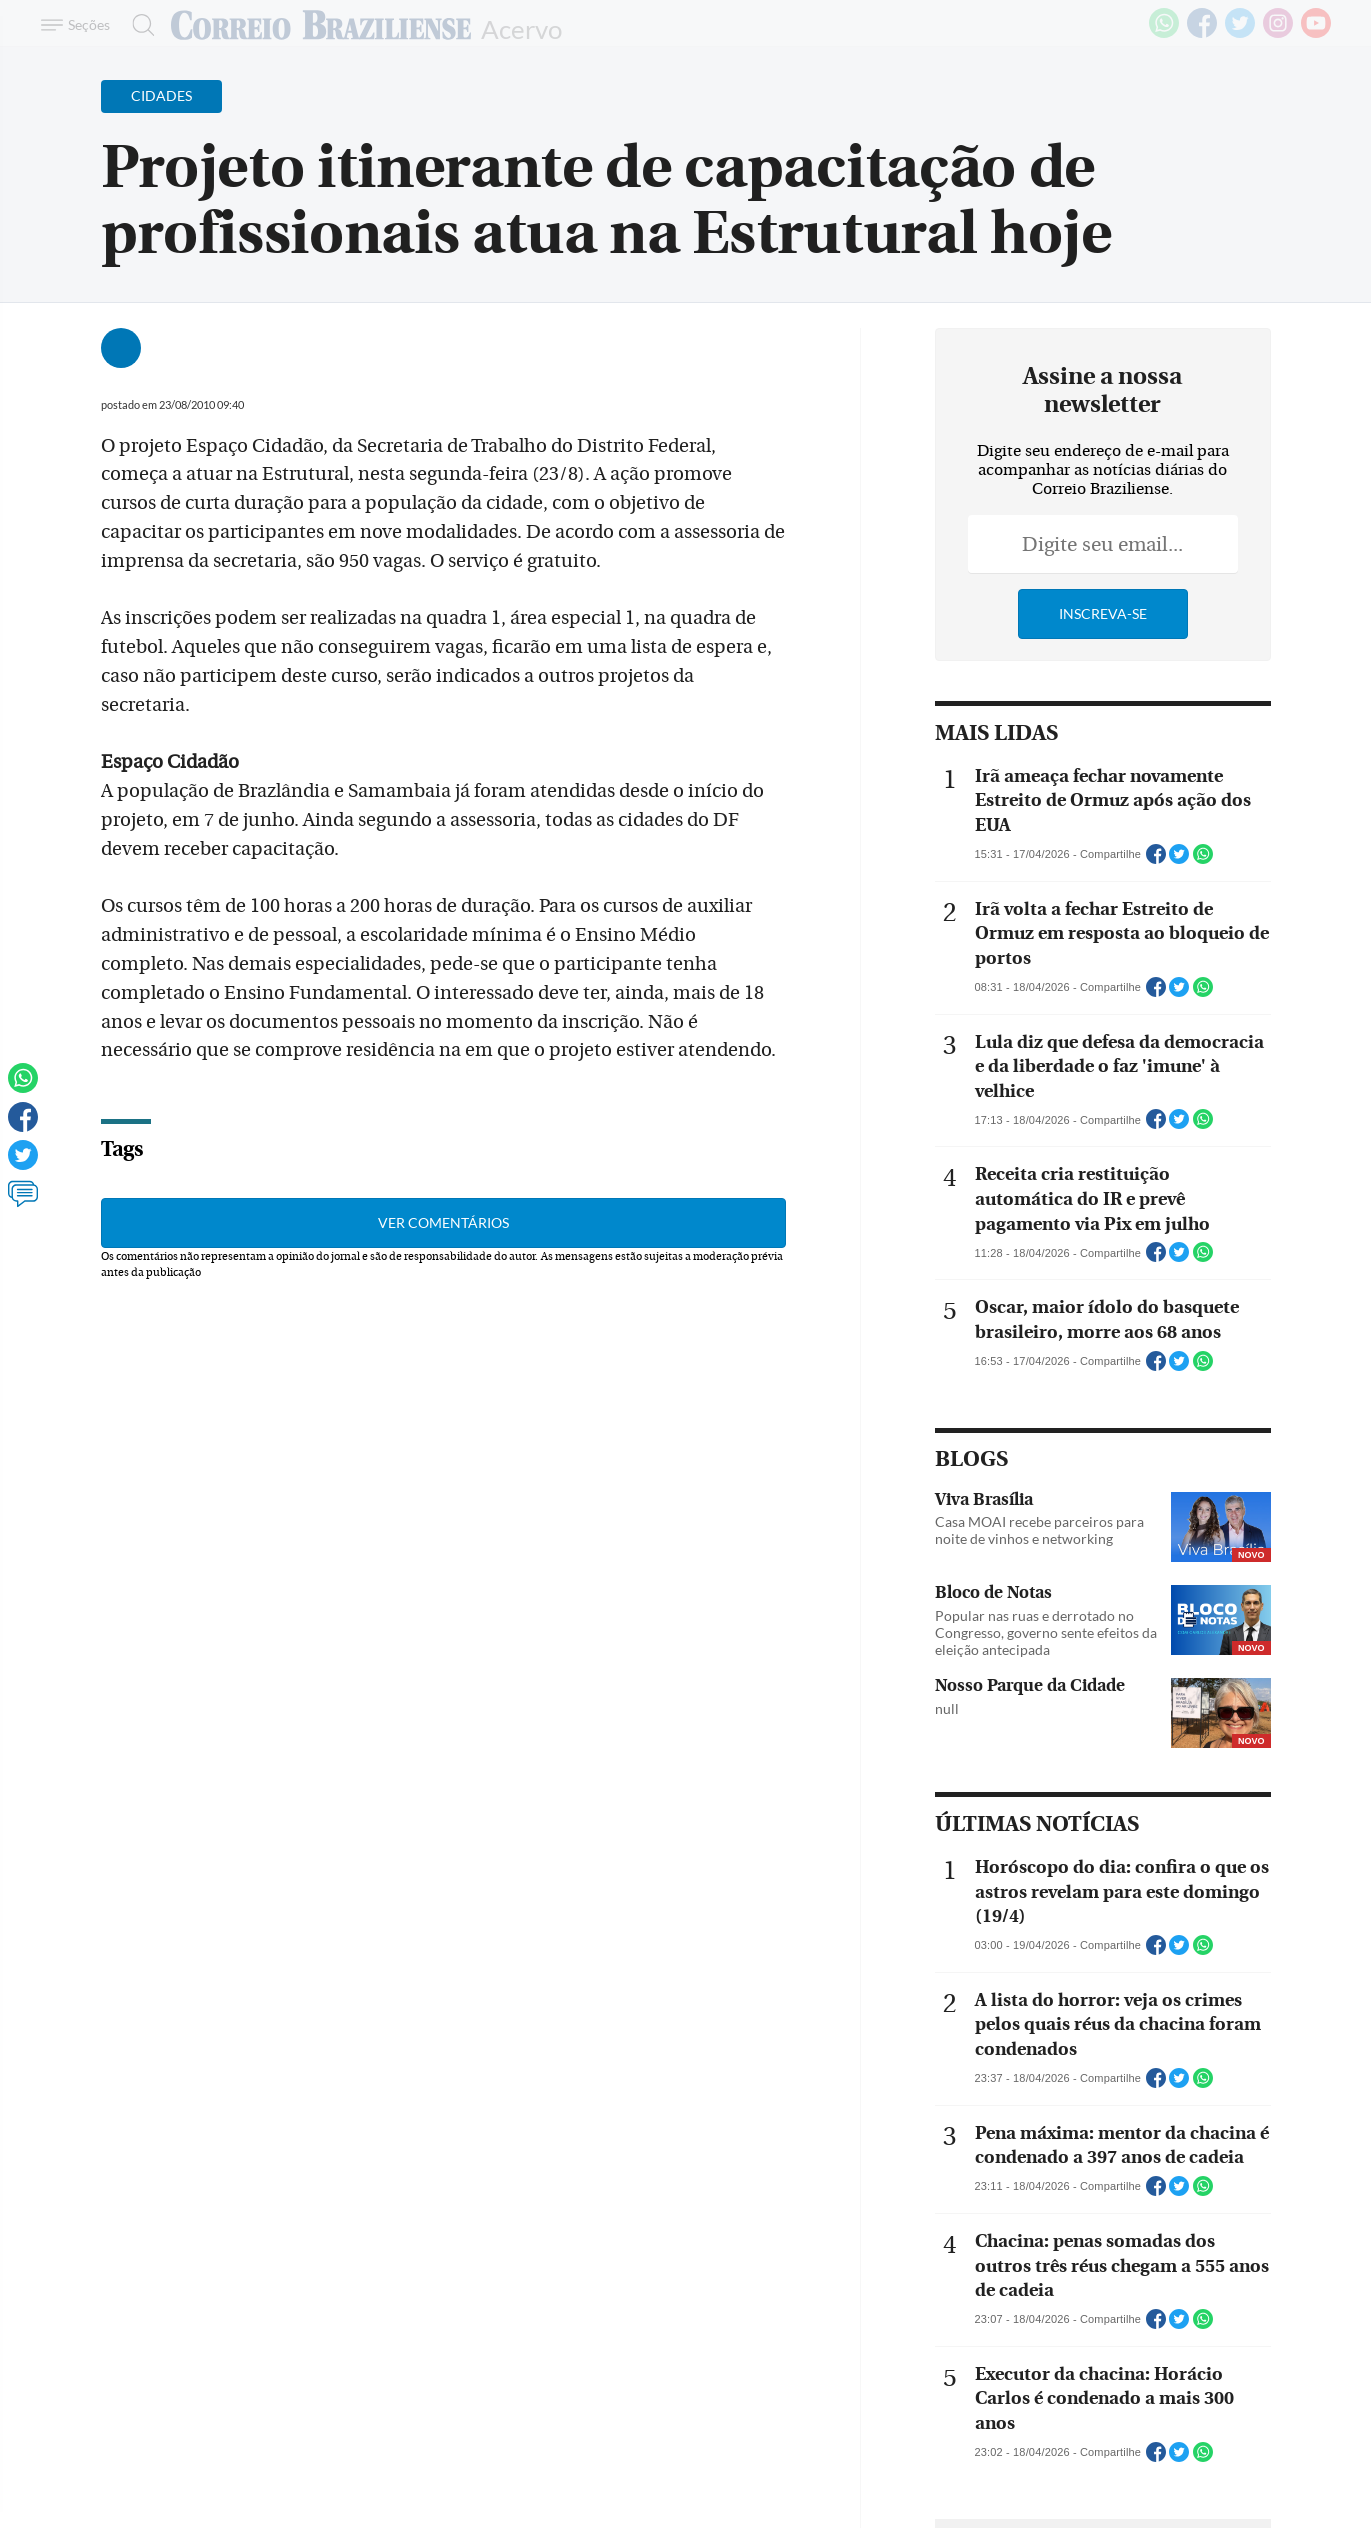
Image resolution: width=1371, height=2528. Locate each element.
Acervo (521, 27)
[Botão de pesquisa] (137, 25)
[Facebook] (1202, 34)
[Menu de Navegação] (78, 25)
